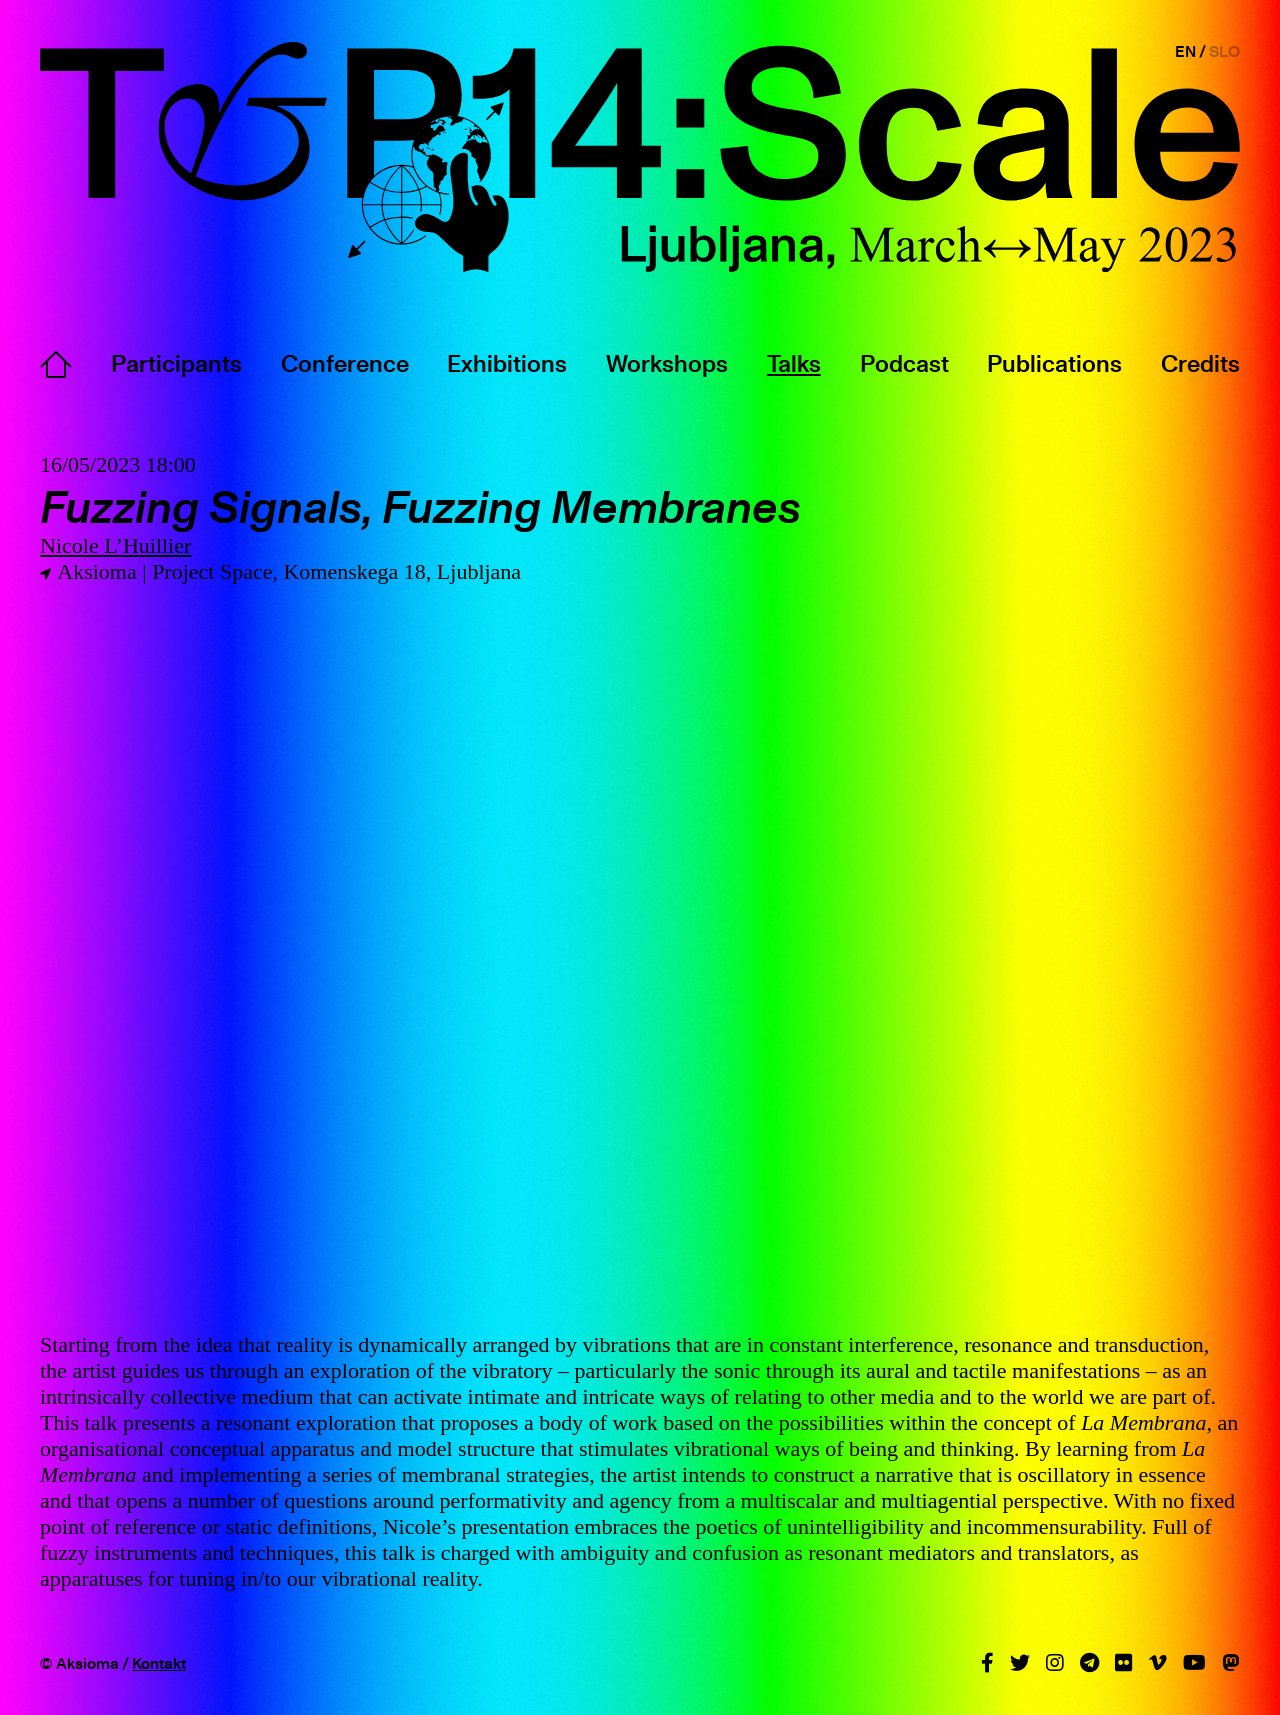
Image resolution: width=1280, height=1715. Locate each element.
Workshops (667, 363)
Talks (794, 363)
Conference (345, 363)
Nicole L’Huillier (115, 545)
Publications (1054, 363)
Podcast (904, 363)
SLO (1224, 51)
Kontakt (159, 1663)
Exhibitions (507, 363)
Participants (176, 363)
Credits (1200, 363)
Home (56, 364)
